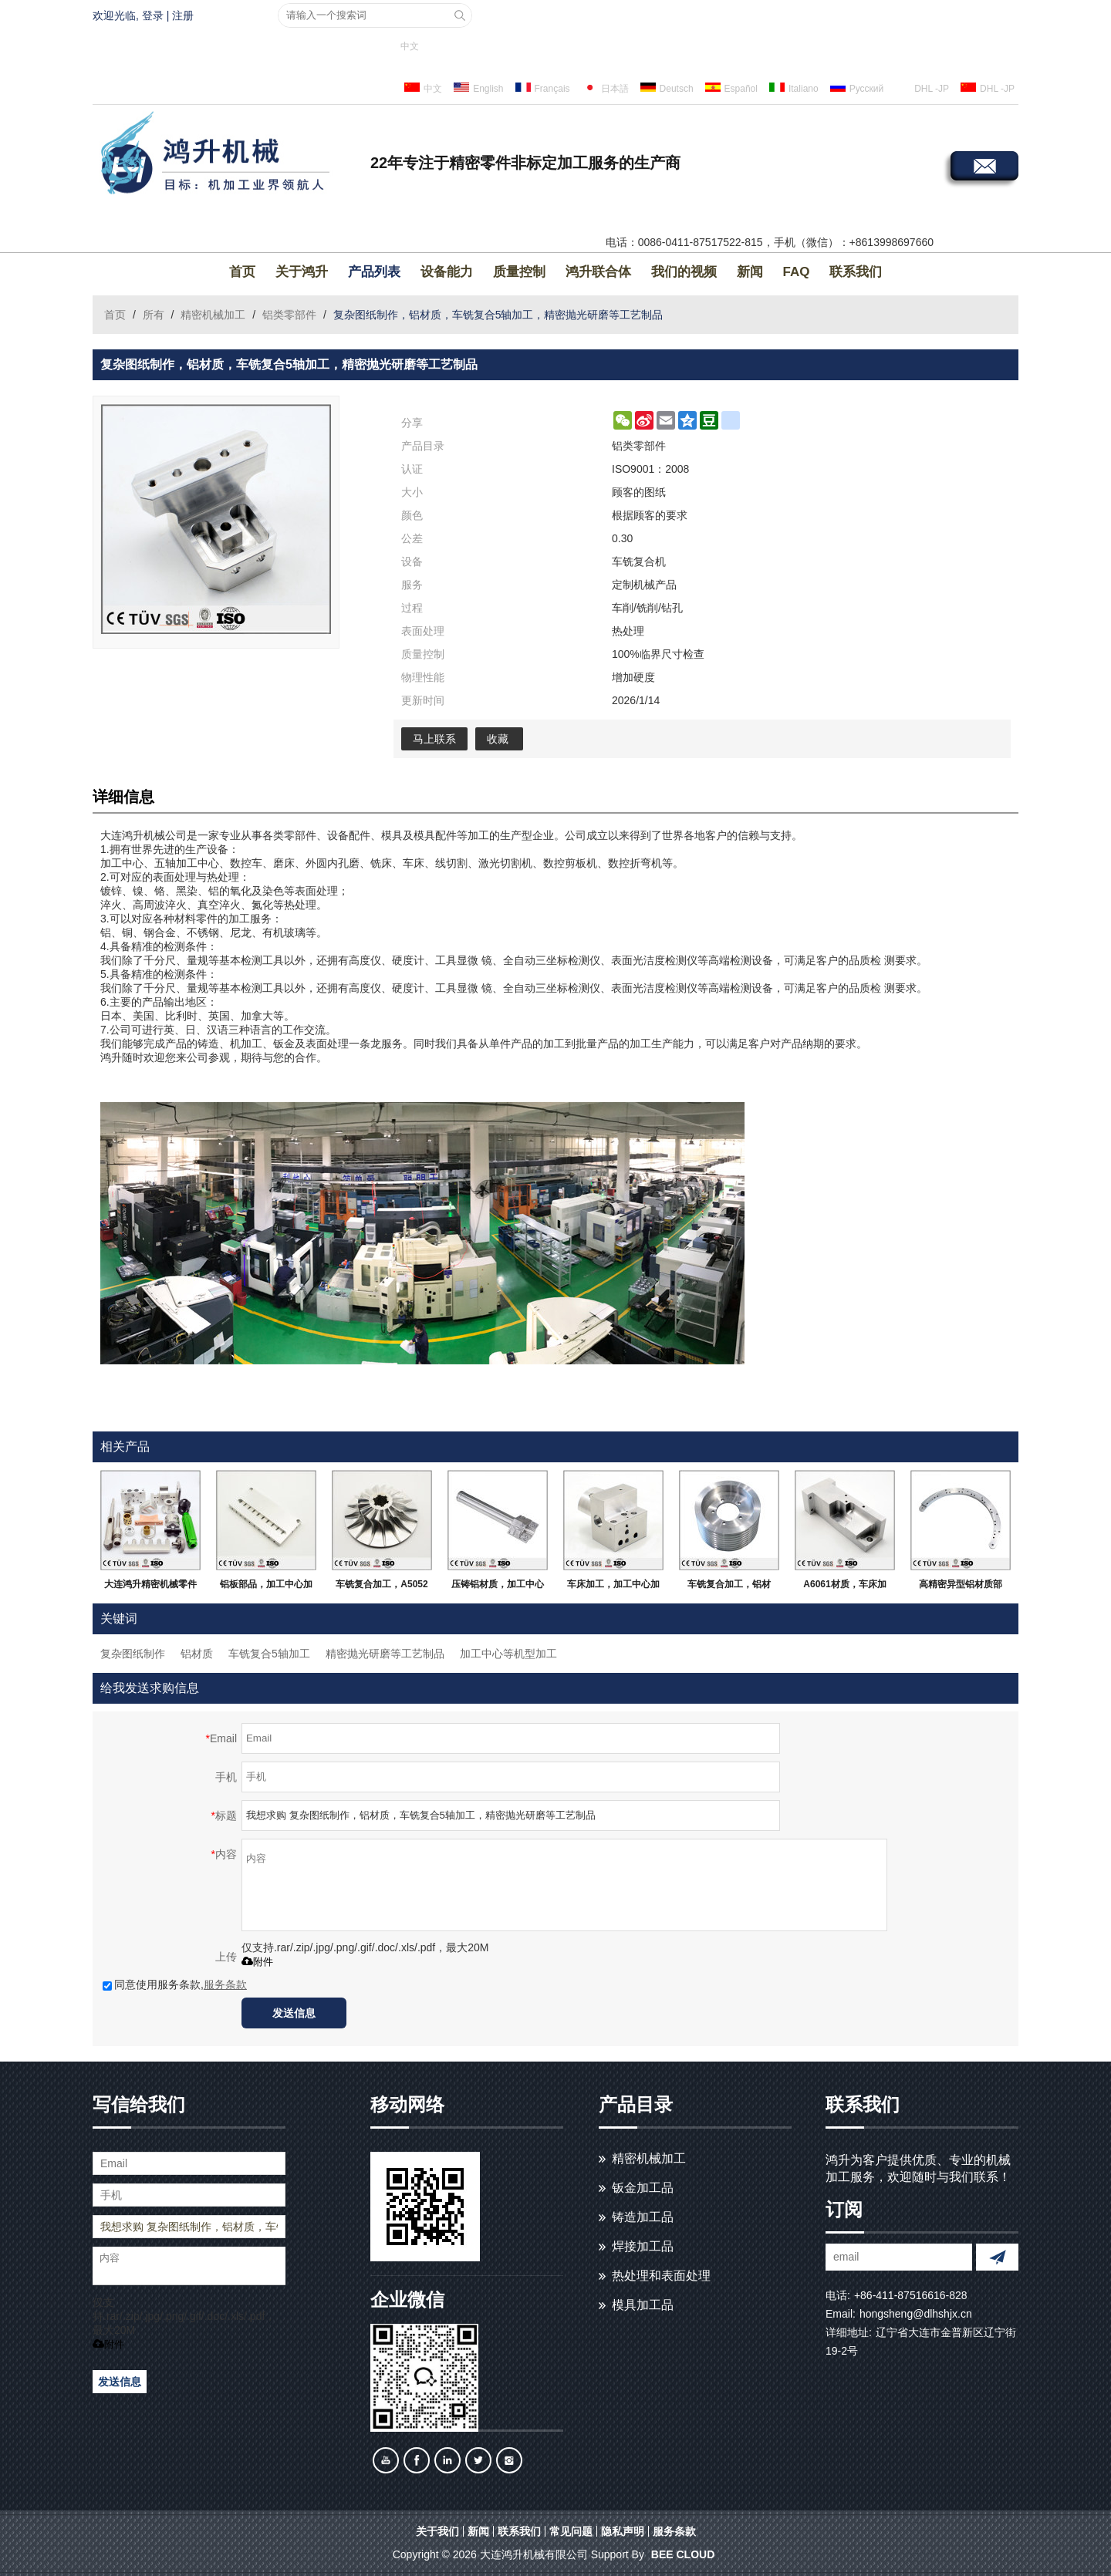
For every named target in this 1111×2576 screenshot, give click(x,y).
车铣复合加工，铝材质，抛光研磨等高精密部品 (729, 1587)
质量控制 (519, 272)
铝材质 (197, 1653)
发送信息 (294, 2013)
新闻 (750, 272)
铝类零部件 (289, 315)
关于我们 (437, 2531)
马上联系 (434, 739)
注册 (183, 15)
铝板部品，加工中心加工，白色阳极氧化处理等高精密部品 (266, 1587)
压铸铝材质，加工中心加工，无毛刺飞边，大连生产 (497, 1587)
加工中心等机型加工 (508, 1653)
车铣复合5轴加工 (269, 1653)
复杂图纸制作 (132, 1653)
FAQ (796, 272)
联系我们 (855, 272)
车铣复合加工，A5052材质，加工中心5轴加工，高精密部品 (381, 1587)
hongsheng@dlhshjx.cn (915, 2314)
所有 (153, 315)
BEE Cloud (682, 2554)
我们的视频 (684, 272)
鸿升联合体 (598, 272)
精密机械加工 (213, 315)
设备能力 (446, 272)
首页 (242, 272)
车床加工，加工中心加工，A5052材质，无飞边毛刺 (613, 1587)
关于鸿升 (301, 272)
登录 (153, 15)
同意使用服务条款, (175, 1984)
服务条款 (225, 1984)
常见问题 (571, 2531)
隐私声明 (622, 2531)
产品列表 (374, 272)
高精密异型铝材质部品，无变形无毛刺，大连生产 (960, 1587)
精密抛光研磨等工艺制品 (385, 1653)
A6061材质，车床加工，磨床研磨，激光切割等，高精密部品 (845, 1587)
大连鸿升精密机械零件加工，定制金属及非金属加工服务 (150, 1587)
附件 (257, 1961)
